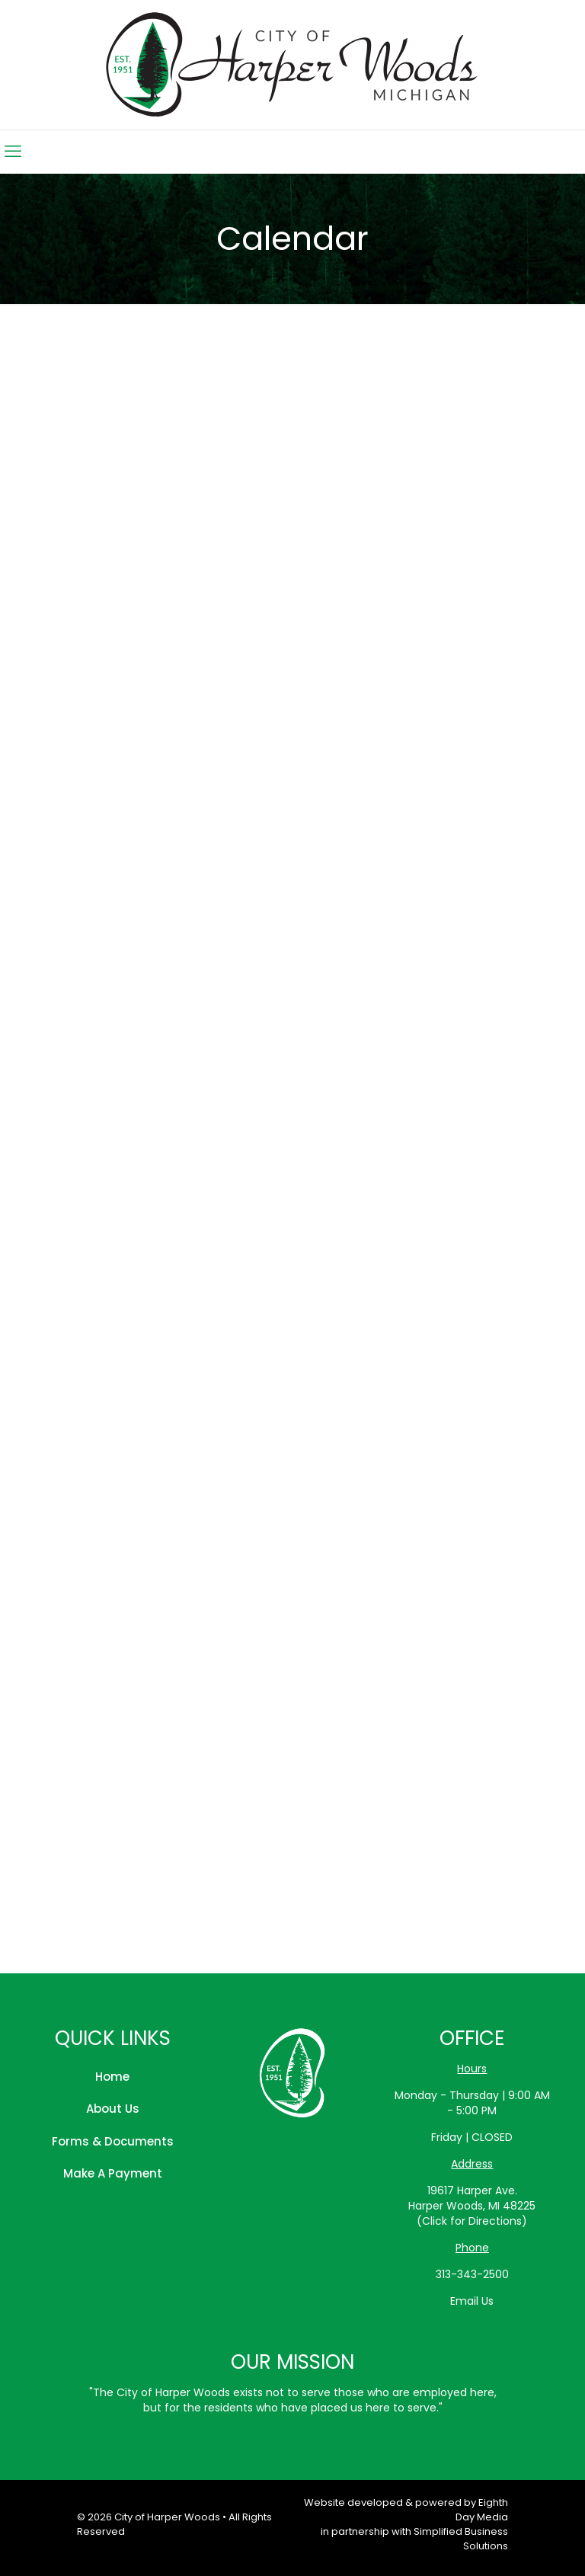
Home (112, 2077)
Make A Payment (112, 2173)
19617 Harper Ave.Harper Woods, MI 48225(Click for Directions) (471, 2206)
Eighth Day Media (482, 2509)
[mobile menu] (13, 152)
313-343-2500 (472, 2274)
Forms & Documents (113, 2141)
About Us (112, 2109)
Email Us (472, 2301)
